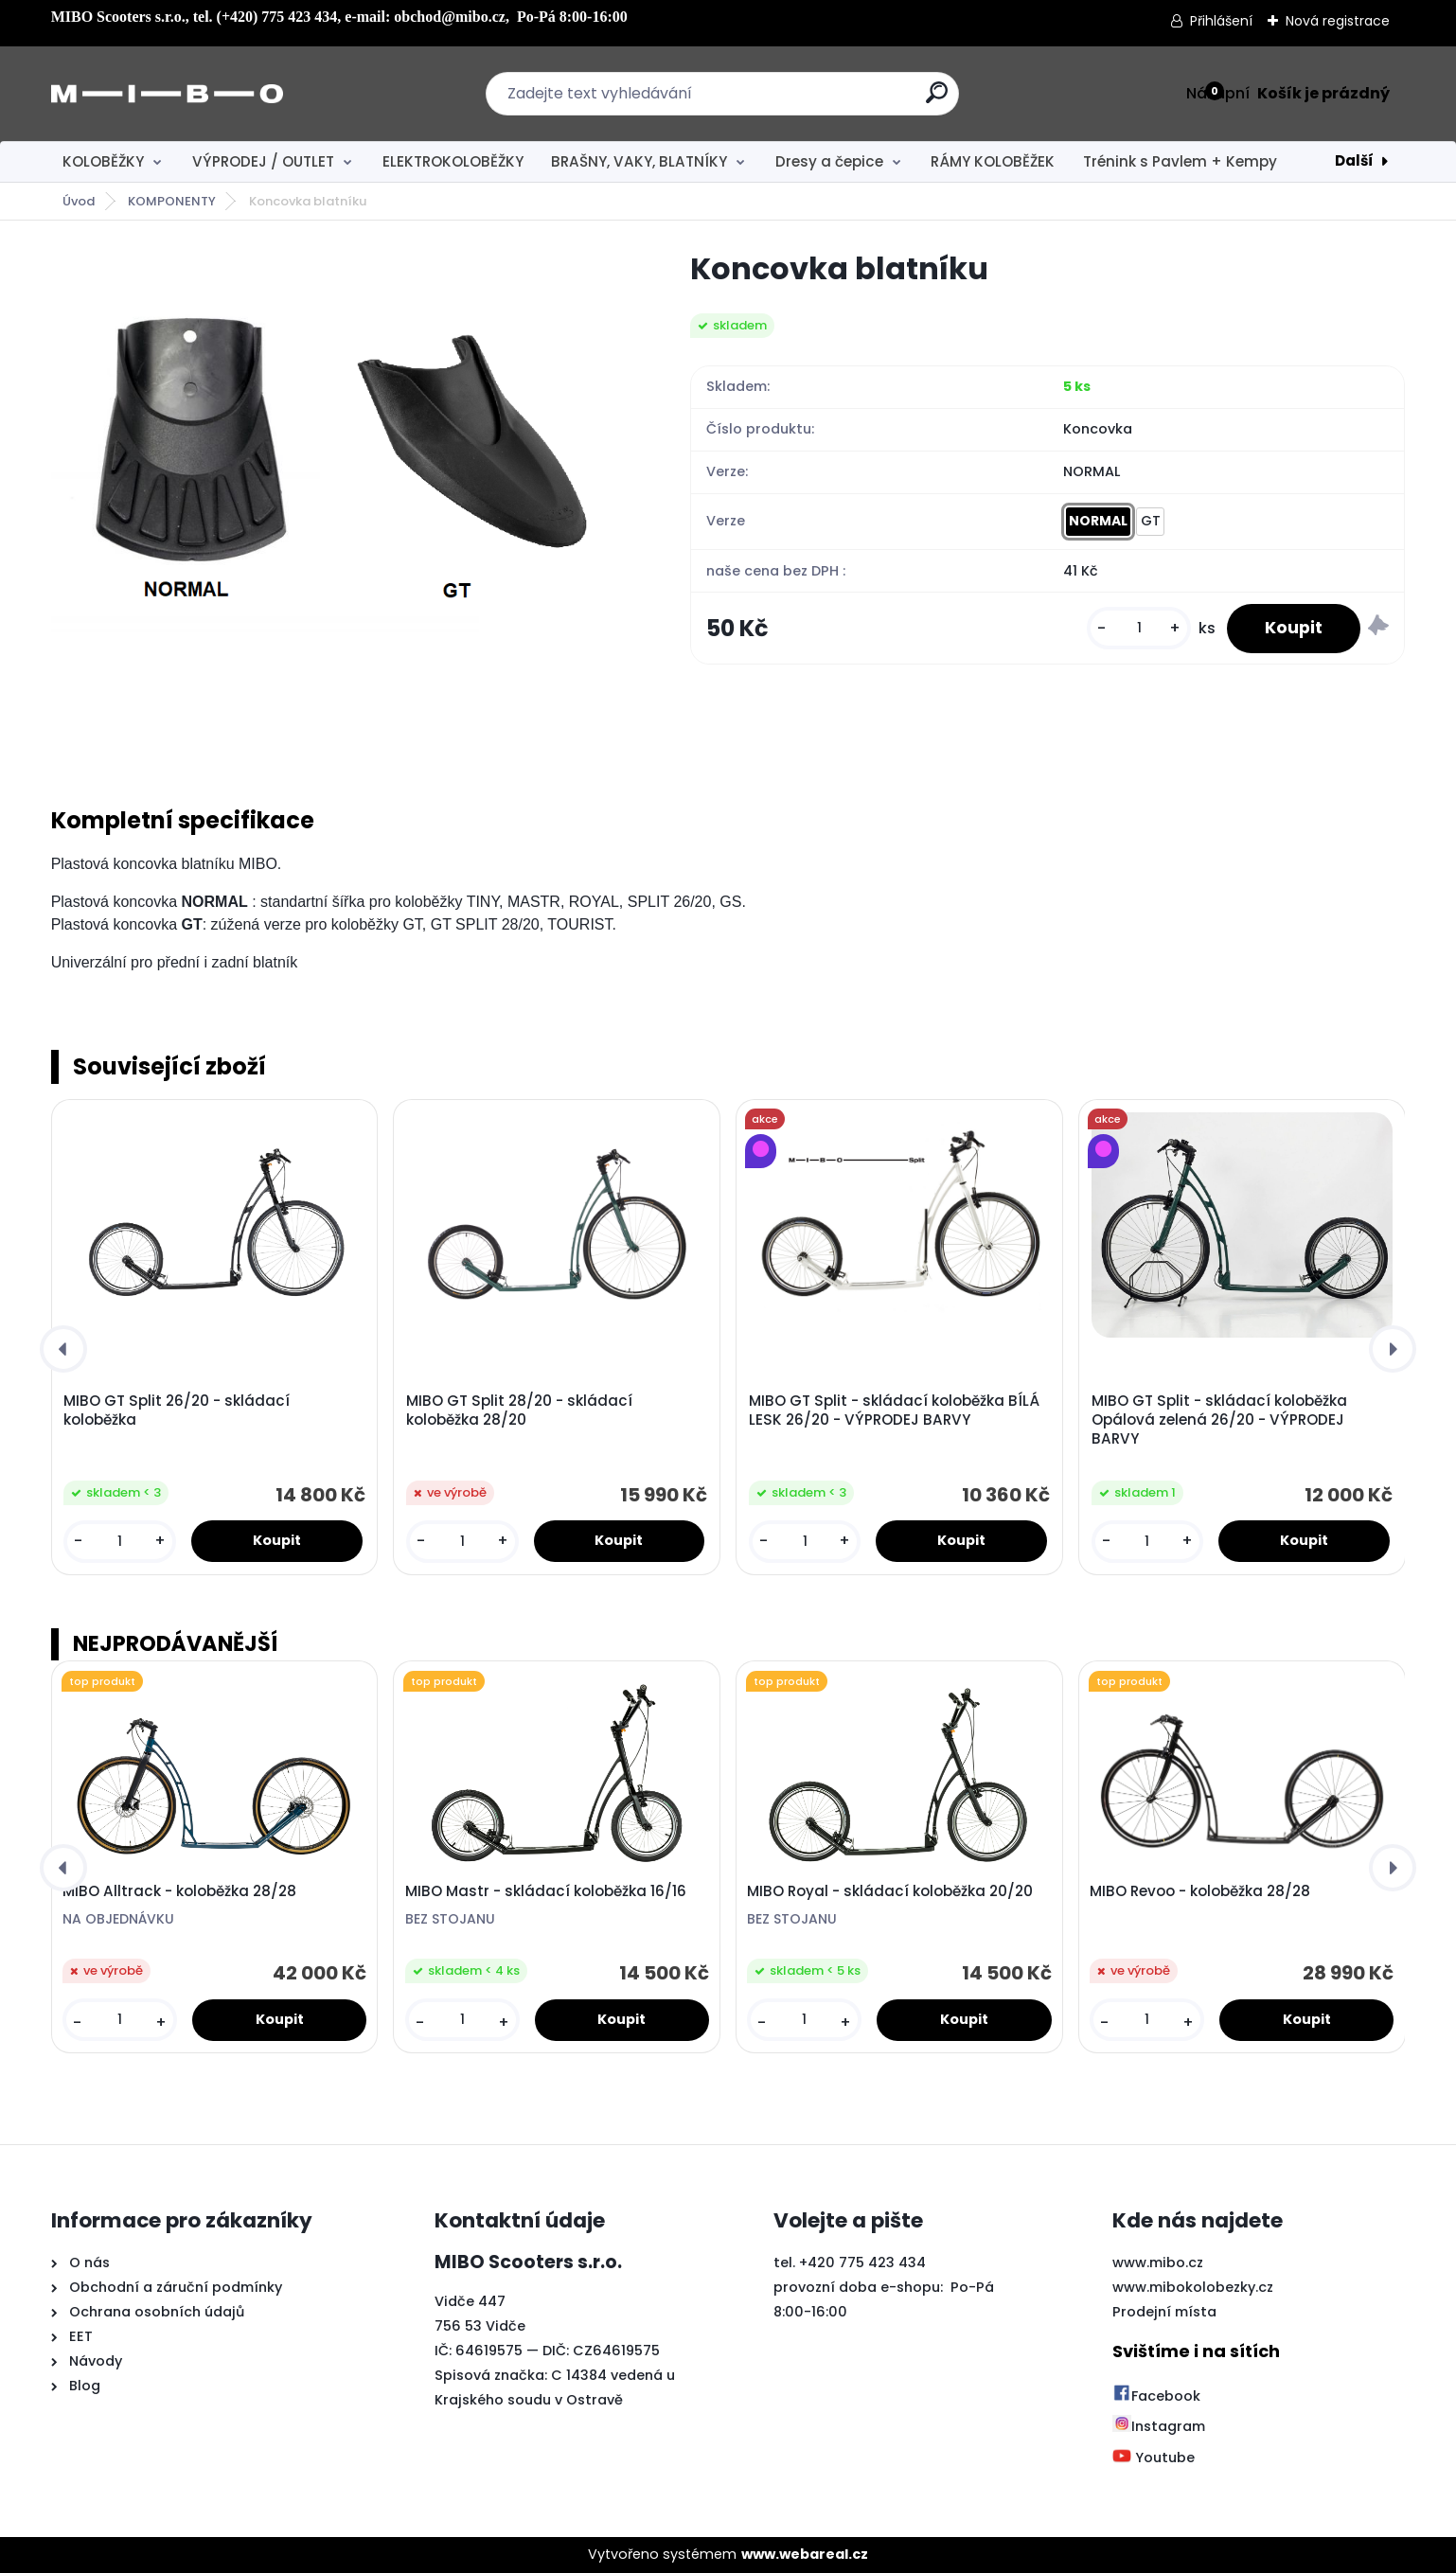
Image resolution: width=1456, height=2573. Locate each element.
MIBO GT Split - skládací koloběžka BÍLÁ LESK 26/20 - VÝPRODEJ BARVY (894, 1410)
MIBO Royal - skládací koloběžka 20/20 (890, 1891)
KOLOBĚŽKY (103, 161)
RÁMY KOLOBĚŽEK (993, 161)
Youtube (1153, 2457)
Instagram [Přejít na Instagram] (1158, 2426)
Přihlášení (1221, 20)
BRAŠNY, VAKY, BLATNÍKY (639, 161)
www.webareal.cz (804, 2554)
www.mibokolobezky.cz (1192, 2287)
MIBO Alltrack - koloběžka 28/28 (179, 1891)
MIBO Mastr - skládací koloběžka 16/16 (545, 1891)
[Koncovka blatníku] (340, 504)
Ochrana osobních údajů (156, 2311)
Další (1354, 160)
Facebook (1156, 2396)
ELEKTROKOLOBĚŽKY (453, 161)
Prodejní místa (1164, 2311)
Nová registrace (1338, 20)
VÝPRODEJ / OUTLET (263, 161)
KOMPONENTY (172, 201)
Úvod (78, 201)
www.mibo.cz (1157, 2262)
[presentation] (63, 1349)
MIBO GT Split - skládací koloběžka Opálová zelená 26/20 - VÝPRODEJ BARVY (1219, 1420)
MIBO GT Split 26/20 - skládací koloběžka (176, 1410)
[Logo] (167, 93)
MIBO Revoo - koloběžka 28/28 (1200, 1891)
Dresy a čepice (829, 161)
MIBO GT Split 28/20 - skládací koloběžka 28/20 (519, 1410)
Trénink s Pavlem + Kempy (1180, 161)
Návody (93, 2360)
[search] (937, 99)
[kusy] (1139, 628)
